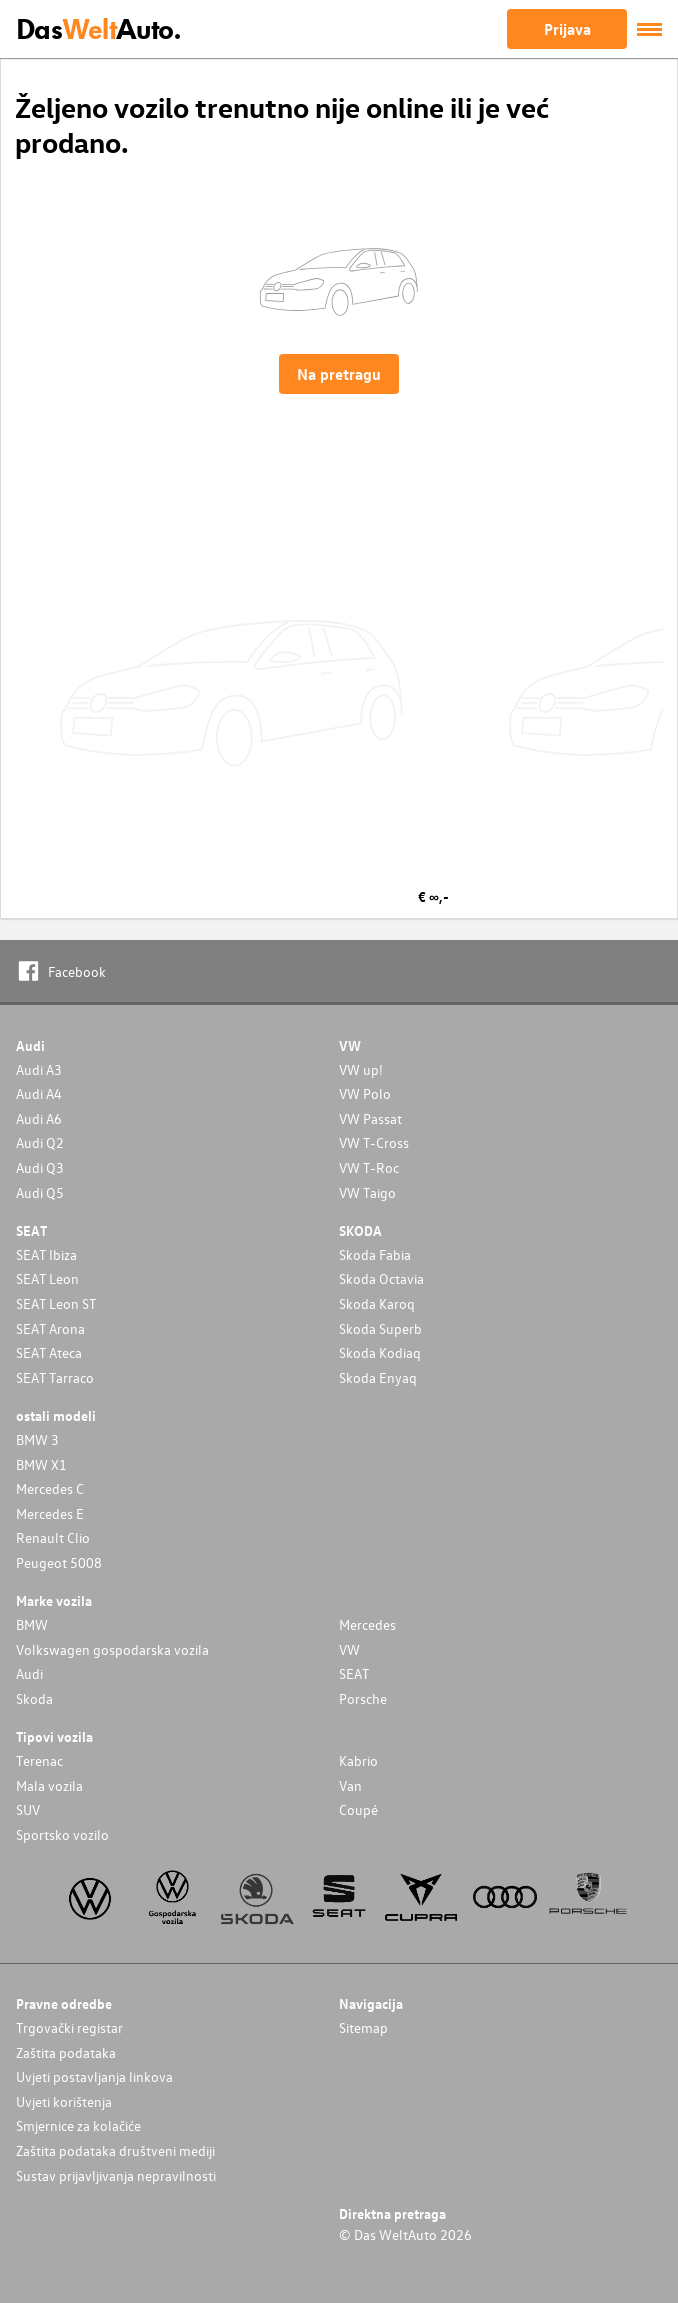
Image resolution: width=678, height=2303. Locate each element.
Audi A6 (39, 1118)
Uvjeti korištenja (64, 2101)
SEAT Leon (47, 1278)
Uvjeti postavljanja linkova (94, 2076)
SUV (28, 1809)
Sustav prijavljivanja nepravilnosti (116, 2175)
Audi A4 (39, 1093)
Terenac (39, 1760)
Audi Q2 (40, 1142)
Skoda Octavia (381, 1278)
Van (350, 1785)
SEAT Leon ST (56, 1303)
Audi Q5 (40, 1192)
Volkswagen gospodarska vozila (112, 1649)
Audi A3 (39, 1069)
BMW (32, 1624)
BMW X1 (41, 1464)
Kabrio (358, 1760)
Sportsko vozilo (62, 1834)
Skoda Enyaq (378, 1377)
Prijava (567, 29)
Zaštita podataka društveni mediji (115, 2150)
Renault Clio (53, 1537)
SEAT (354, 1673)
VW (349, 1649)
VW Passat (370, 1118)
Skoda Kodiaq (380, 1352)
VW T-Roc (369, 1167)
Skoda (34, 1698)
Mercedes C (50, 1488)
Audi (29, 1673)
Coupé (358, 1809)
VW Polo (365, 1093)
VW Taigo (367, 1192)
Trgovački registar (69, 2027)
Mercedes (367, 1624)
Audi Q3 (40, 1167)
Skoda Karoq (377, 1303)
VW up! (361, 1069)
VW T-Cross (374, 1142)
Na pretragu (339, 374)
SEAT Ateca (49, 1352)
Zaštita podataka (66, 2052)
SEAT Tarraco (55, 1377)
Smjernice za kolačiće (78, 2125)
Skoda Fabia (375, 1254)
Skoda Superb (380, 1328)
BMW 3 (37, 1439)
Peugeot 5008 (59, 1562)
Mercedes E (50, 1513)
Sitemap (363, 2027)
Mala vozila (49, 1785)
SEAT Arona (50, 1328)
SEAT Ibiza (46, 1254)
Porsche (363, 1698)
